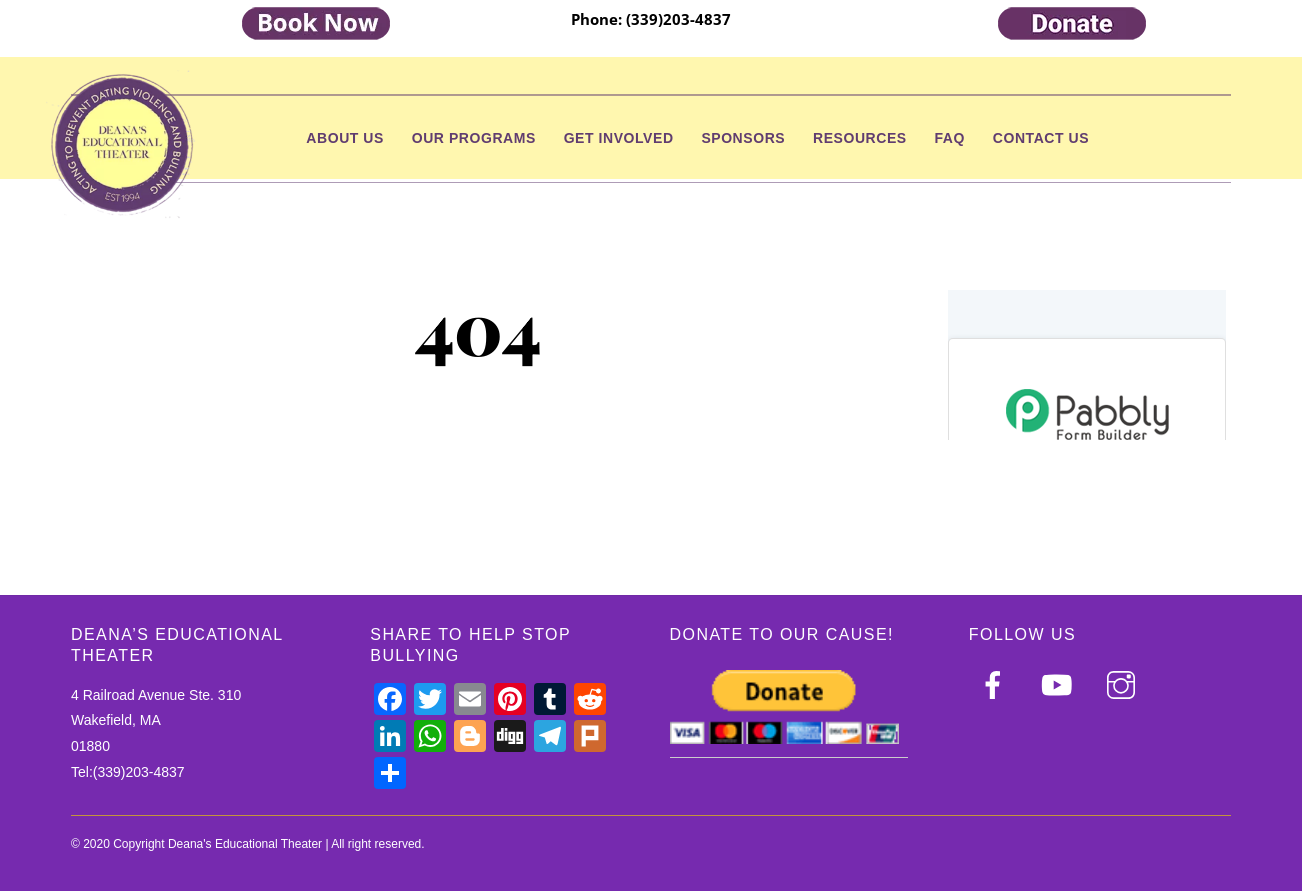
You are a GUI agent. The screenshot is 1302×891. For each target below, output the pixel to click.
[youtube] (1060, 685)
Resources (860, 138)
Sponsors (743, 138)
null (1087, 365)
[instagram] (1124, 685)
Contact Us (1041, 138)
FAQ (950, 138)
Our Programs (474, 138)
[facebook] (996, 685)
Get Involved (619, 138)
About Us (345, 138)
